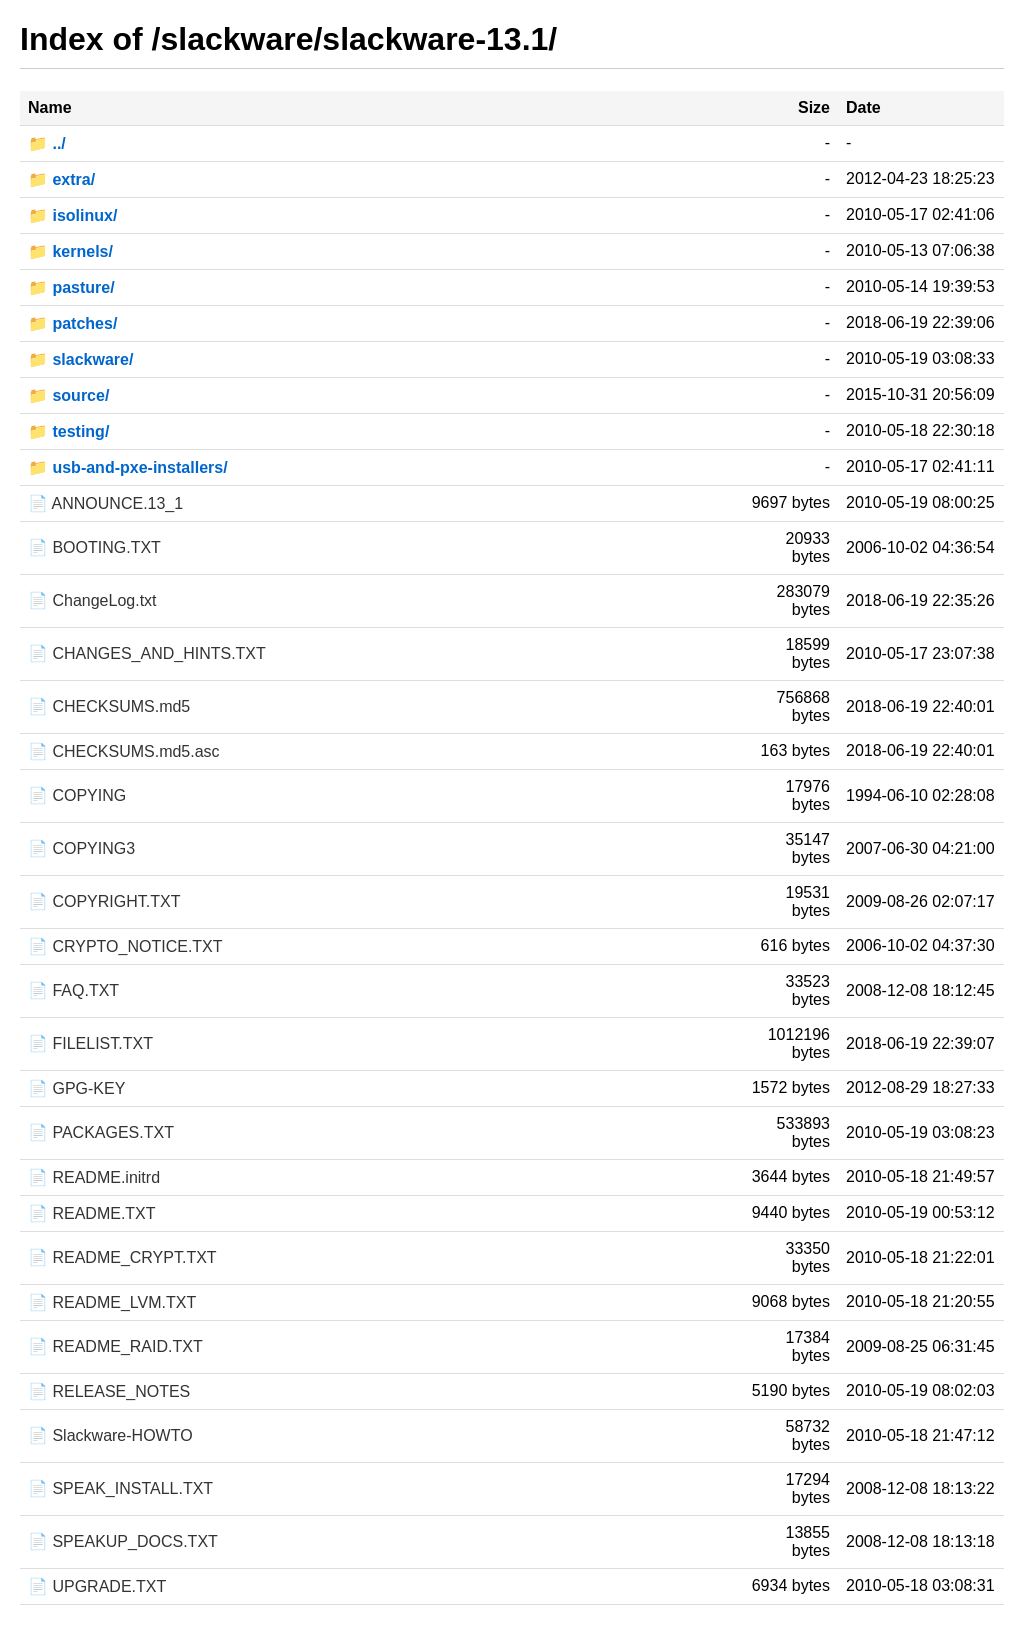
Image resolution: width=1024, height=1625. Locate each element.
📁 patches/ (72, 323)
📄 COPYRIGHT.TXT (104, 901)
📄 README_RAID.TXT (115, 1346)
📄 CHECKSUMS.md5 (109, 706)
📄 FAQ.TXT (73, 990)
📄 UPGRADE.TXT (97, 1586)
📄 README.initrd (94, 1177)
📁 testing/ (68, 431)
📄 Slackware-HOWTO (110, 1435)
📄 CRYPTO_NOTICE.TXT (125, 946)
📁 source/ (68, 395)
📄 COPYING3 (81, 848)
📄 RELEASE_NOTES (109, 1391)
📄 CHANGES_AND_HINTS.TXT (147, 653)
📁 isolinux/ (72, 215)
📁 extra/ (61, 179)
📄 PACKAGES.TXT (101, 1132)
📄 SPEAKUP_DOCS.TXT (123, 1541)
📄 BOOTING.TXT (94, 547)
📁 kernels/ (70, 251)
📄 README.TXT (92, 1213)
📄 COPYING (77, 795)
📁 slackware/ (80, 359)
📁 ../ (47, 143)
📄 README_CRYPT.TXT (122, 1257)
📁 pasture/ (71, 287)
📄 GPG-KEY (76, 1088)
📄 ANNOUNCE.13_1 (105, 503)
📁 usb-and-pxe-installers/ (128, 467)
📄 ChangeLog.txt (92, 600)
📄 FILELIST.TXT (90, 1043)
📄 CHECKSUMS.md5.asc (124, 751)
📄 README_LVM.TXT (112, 1302)
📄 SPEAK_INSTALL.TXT (120, 1488)
